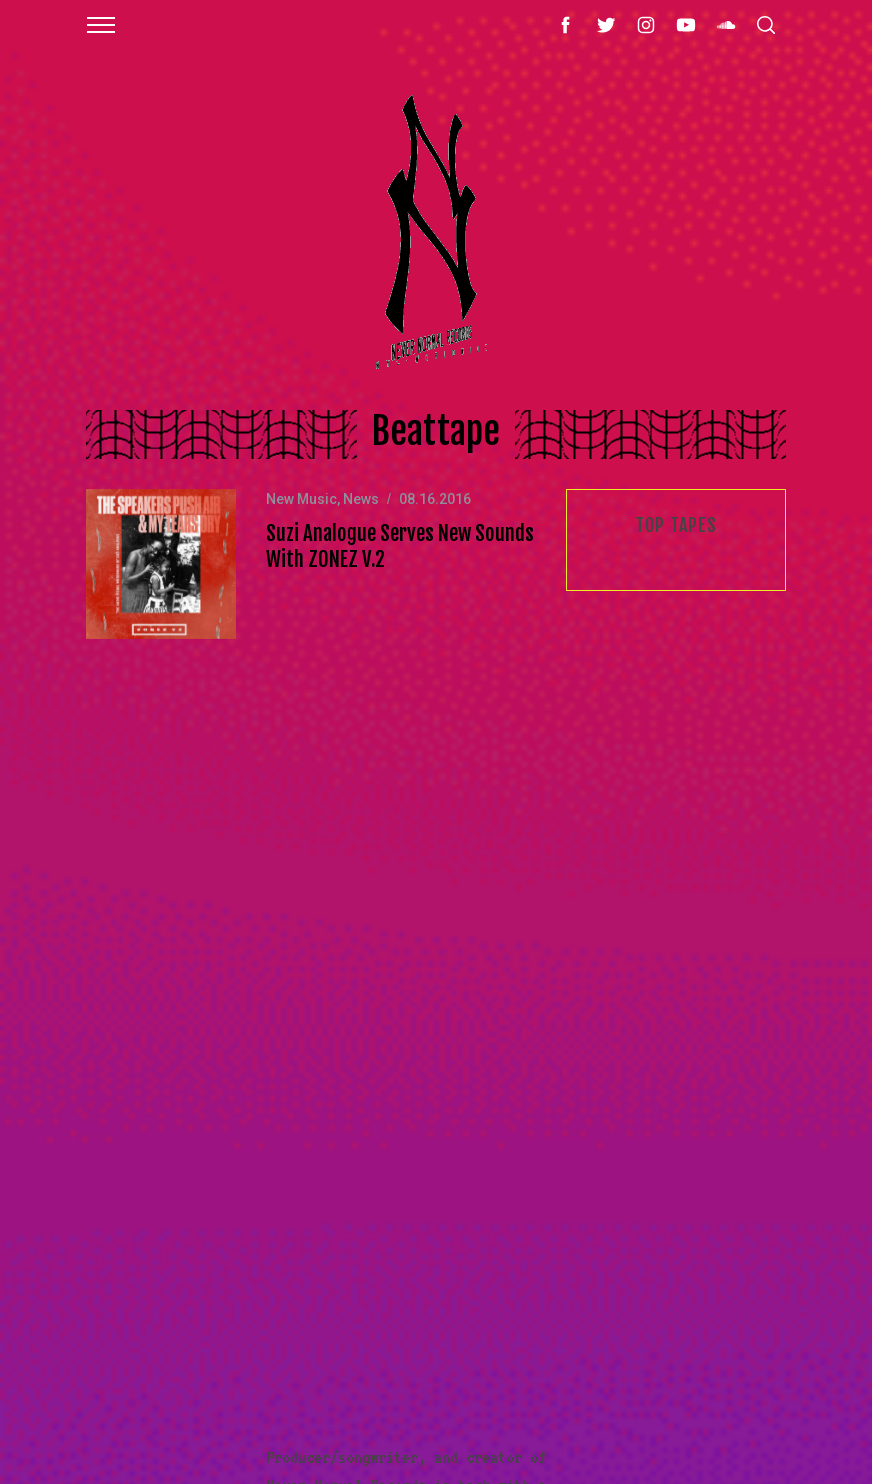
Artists (92, 1231)
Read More (439, 719)
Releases (95, 1138)
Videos (89, 1277)
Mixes (86, 1091)
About (86, 906)
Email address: (697, 893)
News (361, 499)
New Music (301, 499)
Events (89, 1184)
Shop (83, 999)
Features (95, 1045)
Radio (86, 1323)
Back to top (748, 1418)
